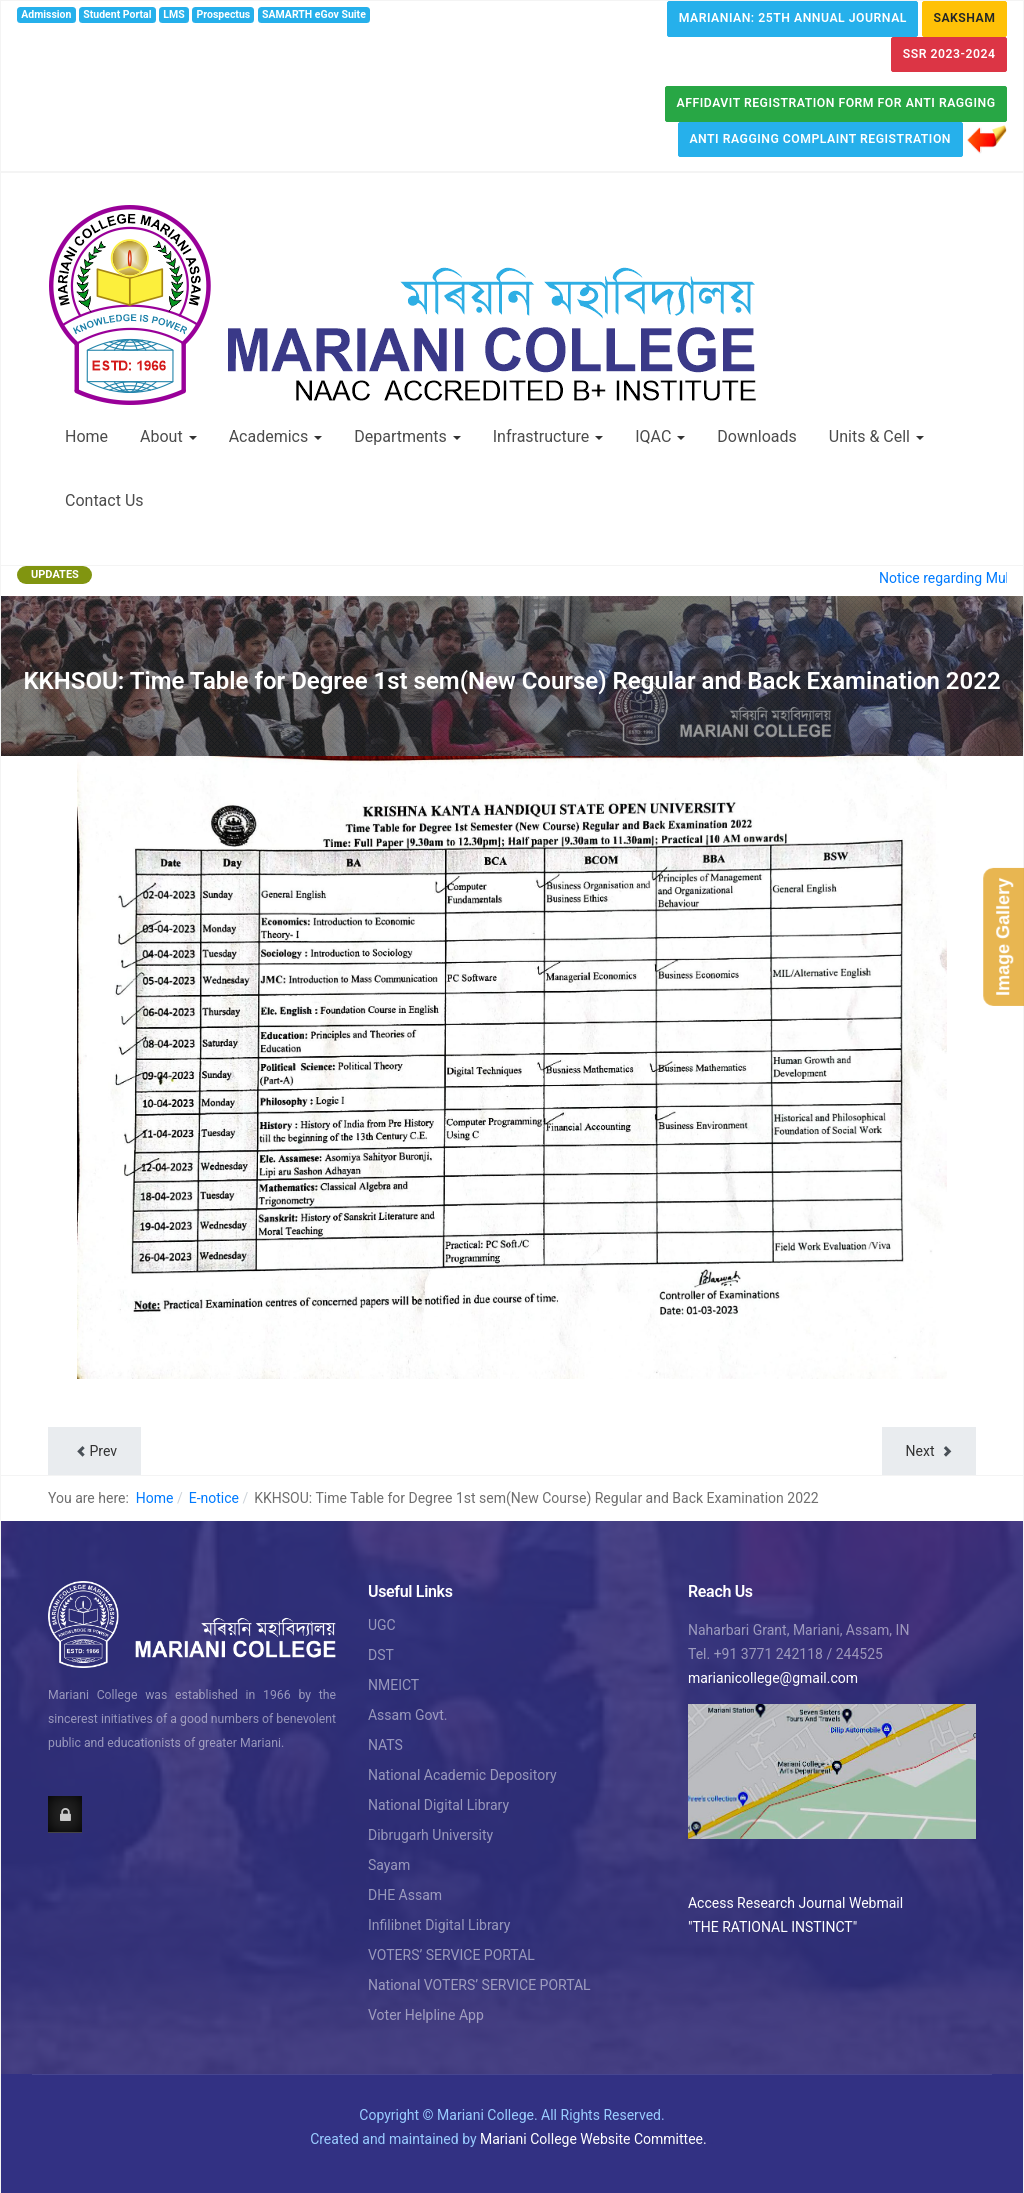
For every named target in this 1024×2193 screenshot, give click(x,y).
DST (381, 1655)
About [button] (168, 436)
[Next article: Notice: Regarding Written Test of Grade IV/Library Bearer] (929, 1451)
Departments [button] (407, 436)
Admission (46, 14)
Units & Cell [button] (876, 436)
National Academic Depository (462, 1775)
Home (86, 436)
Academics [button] (276, 436)
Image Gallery (1003, 937)
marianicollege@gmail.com (773, 1678)
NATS (385, 1745)
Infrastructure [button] (548, 436)
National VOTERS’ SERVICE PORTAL (479, 1985)
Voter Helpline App (426, 2015)
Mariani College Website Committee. (593, 2139)
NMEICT (393, 1685)
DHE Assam (405, 1895)
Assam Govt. (407, 1715)
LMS (173, 14)
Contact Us (104, 500)
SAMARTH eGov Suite (314, 14)
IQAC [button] (660, 436)
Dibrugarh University (430, 1835)
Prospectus (224, 14)
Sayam (389, 1865)
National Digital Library (438, 1805)
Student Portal (117, 14)
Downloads (756, 436)
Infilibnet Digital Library (439, 1925)
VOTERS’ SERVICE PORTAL (451, 1955)
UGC (382, 1625)
